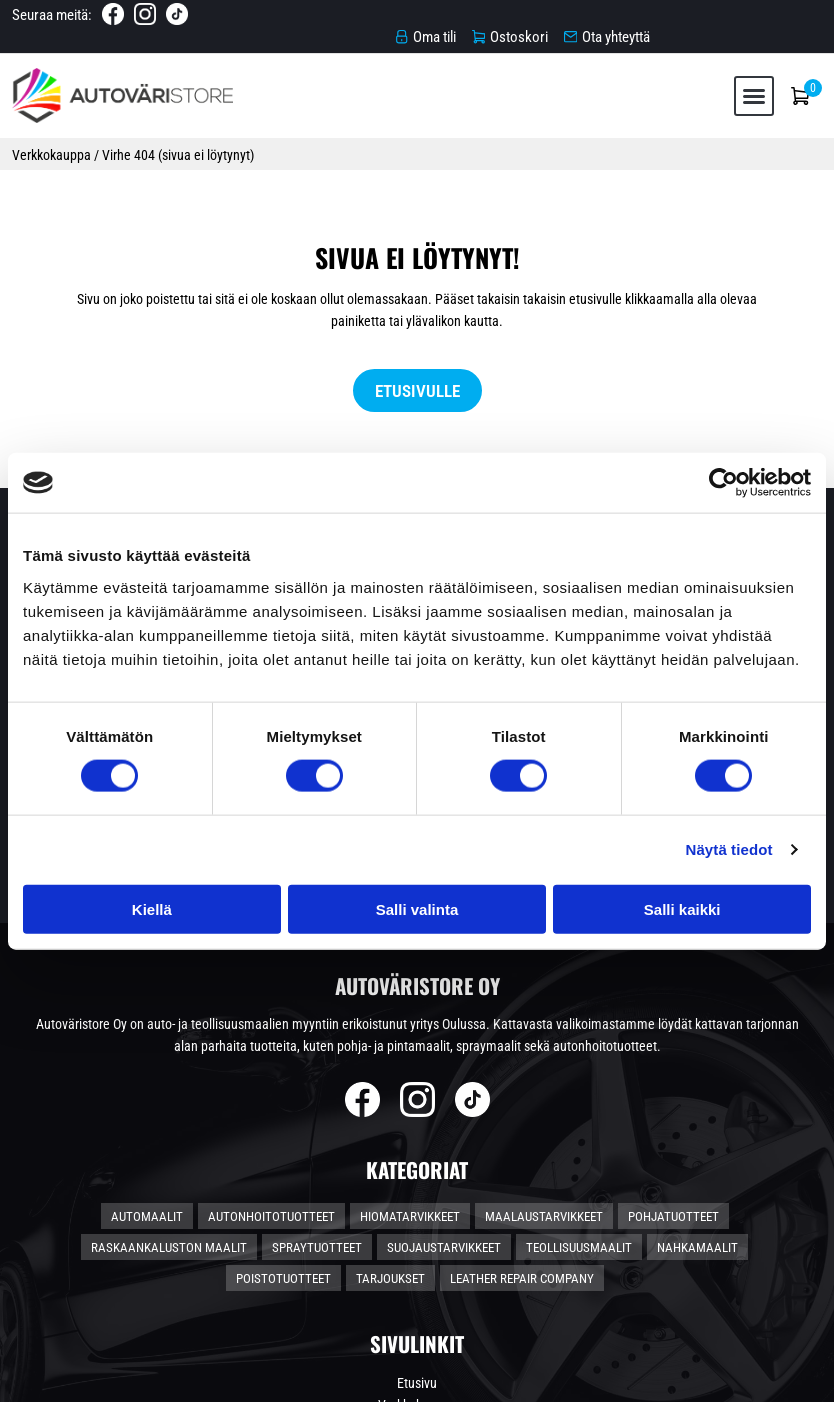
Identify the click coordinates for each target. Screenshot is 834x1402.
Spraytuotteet (317, 1063)
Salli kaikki (682, 908)
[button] (748, 81)
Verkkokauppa (54, 143)
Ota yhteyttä (417, 1288)
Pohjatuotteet (673, 1032)
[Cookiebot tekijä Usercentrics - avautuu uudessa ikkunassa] (723, 483)
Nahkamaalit (697, 1063)
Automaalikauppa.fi (234, 1378)
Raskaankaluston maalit (169, 1063)
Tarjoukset (390, 1094)
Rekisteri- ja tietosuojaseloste (723, 1378)
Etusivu (417, 1200)
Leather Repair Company (522, 1094)
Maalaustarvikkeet (544, 1032)
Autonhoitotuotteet (271, 1032)
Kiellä (152, 908)
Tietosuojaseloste (417, 1266)
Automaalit (147, 1032)
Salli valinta (417, 908)
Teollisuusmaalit (579, 1063)
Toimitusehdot (417, 1244)
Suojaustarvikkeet (444, 1063)
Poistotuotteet (283, 1094)
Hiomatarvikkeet (410, 1032)
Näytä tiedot (729, 849)
